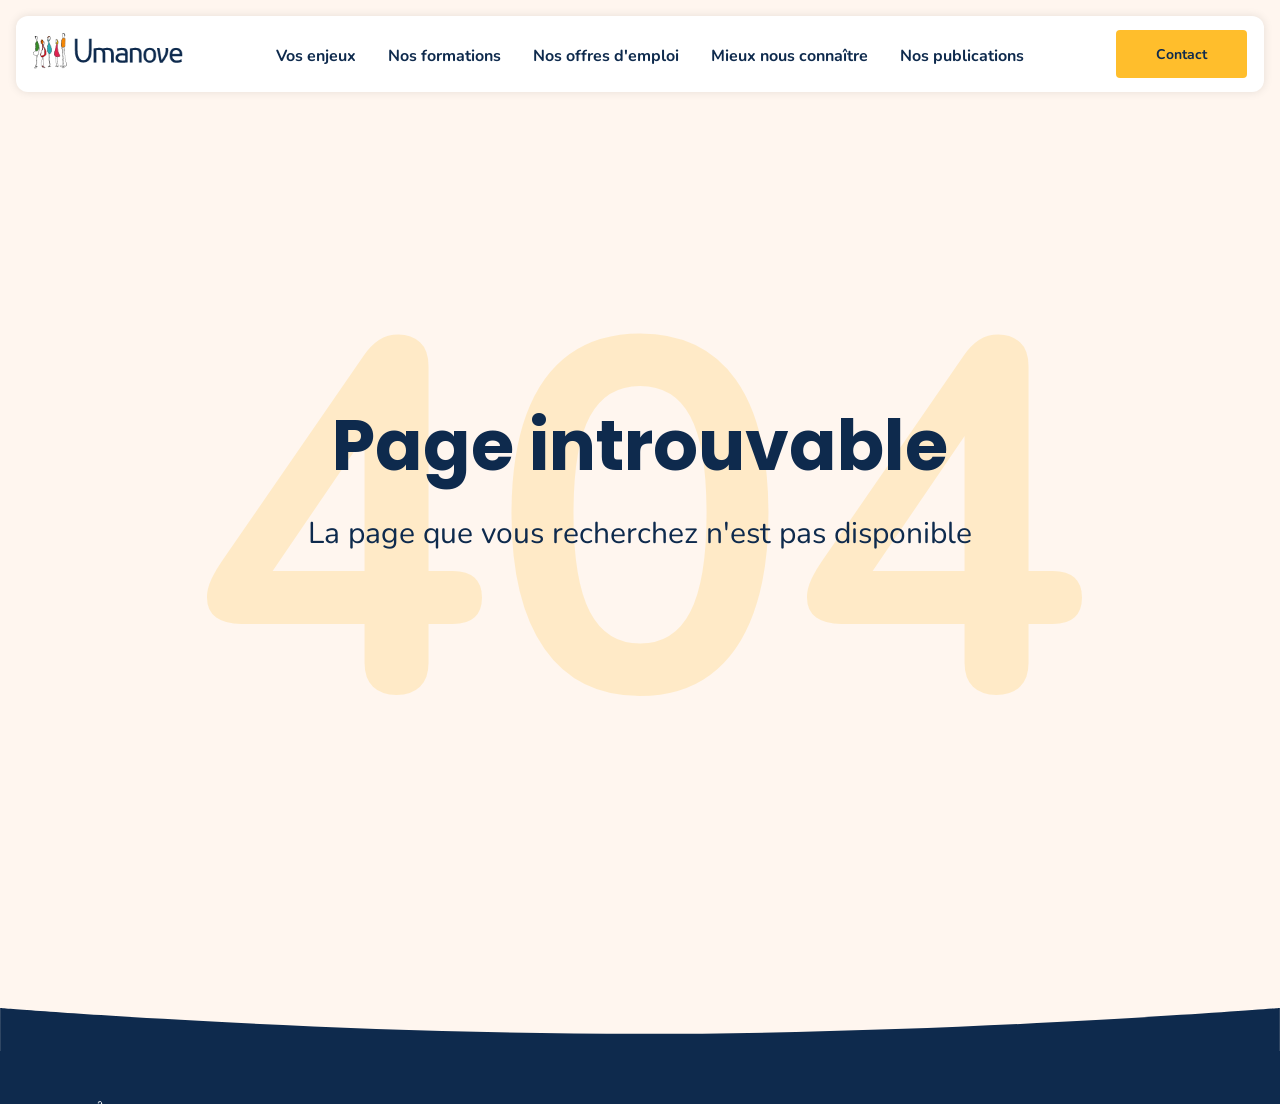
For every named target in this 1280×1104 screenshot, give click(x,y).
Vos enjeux (316, 54)
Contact (1181, 53)
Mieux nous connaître (789, 54)
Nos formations (444, 54)
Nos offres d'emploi (606, 54)
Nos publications (962, 54)
